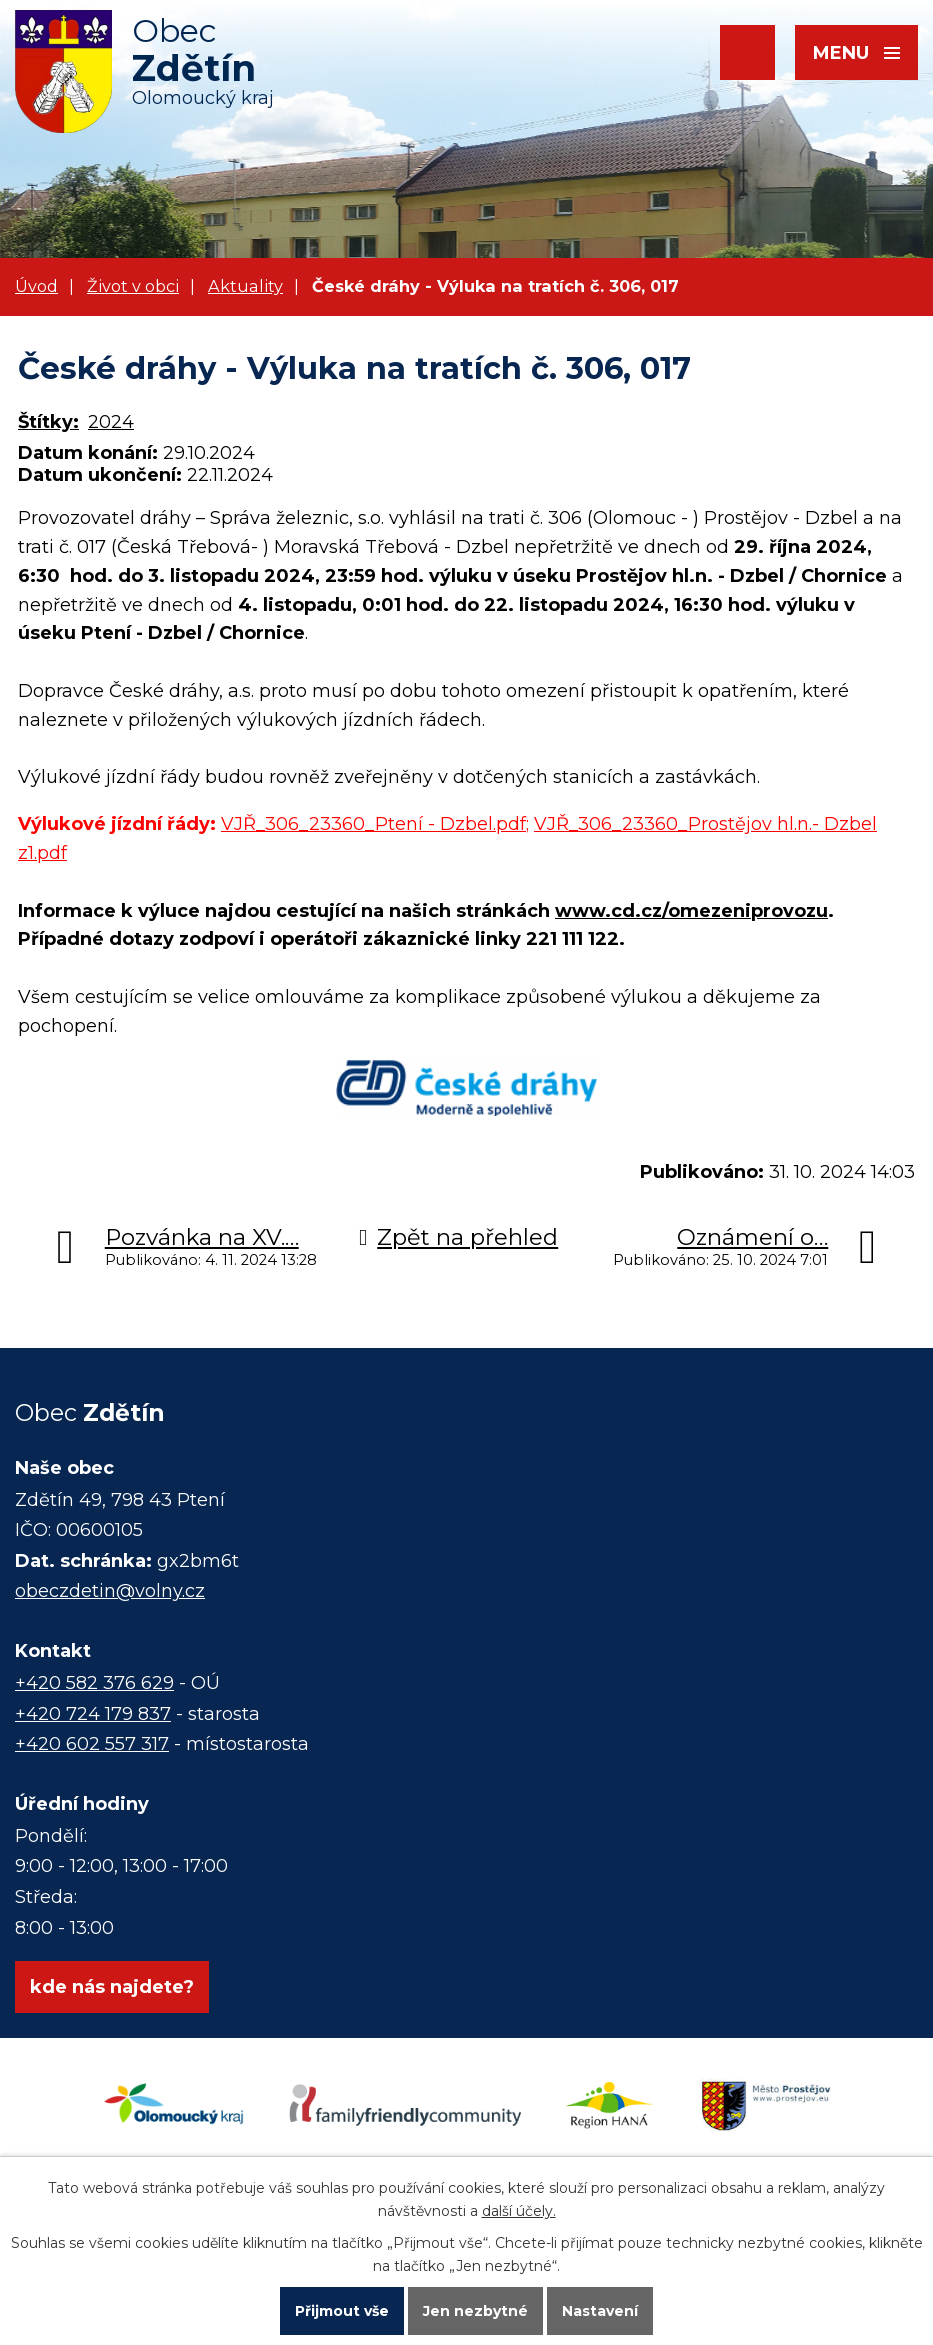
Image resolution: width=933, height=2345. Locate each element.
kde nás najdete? (112, 1987)
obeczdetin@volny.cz (110, 1591)
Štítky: (48, 422)
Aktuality (245, 286)
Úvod (36, 286)
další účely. (519, 2211)
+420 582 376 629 (94, 1683)
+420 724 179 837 (93, 1714)
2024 (111, 422)
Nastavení (600, 2311)
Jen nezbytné (475, 2311)
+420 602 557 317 (92, 1744)
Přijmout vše (342, 2311)
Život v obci (133, 286)
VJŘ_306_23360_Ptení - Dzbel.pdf (373, 824)
